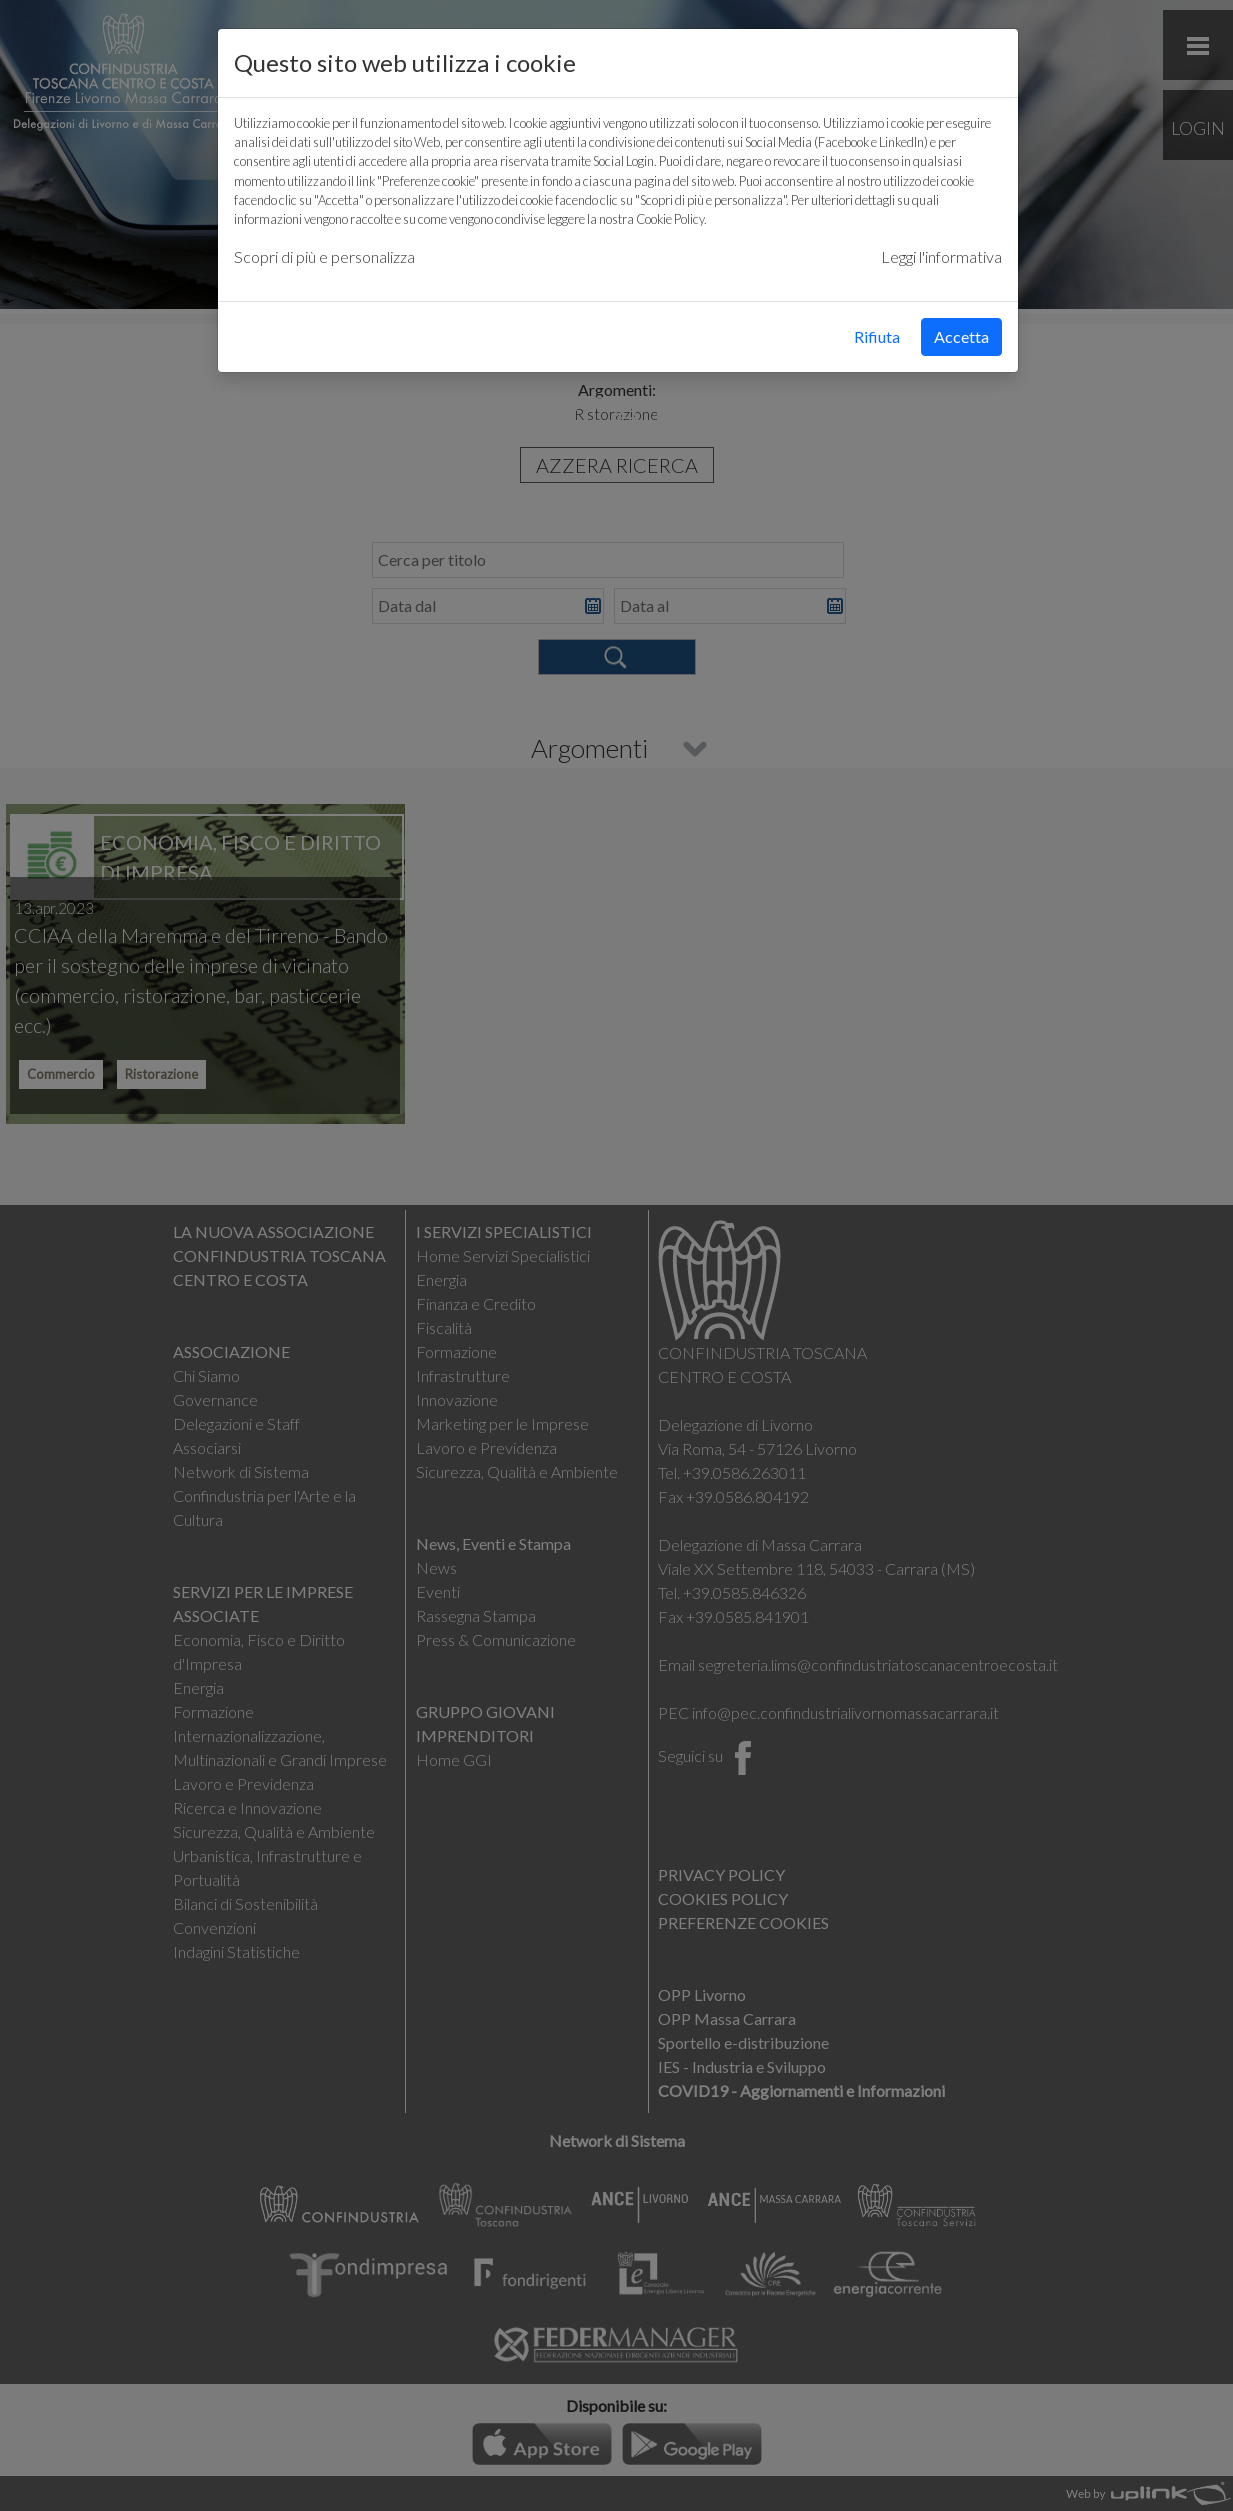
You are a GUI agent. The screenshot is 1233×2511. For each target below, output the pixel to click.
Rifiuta (877, 336)
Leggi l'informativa (941, 256)
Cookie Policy (670, 219)
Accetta (961, 336)
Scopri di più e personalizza (324, 256)
